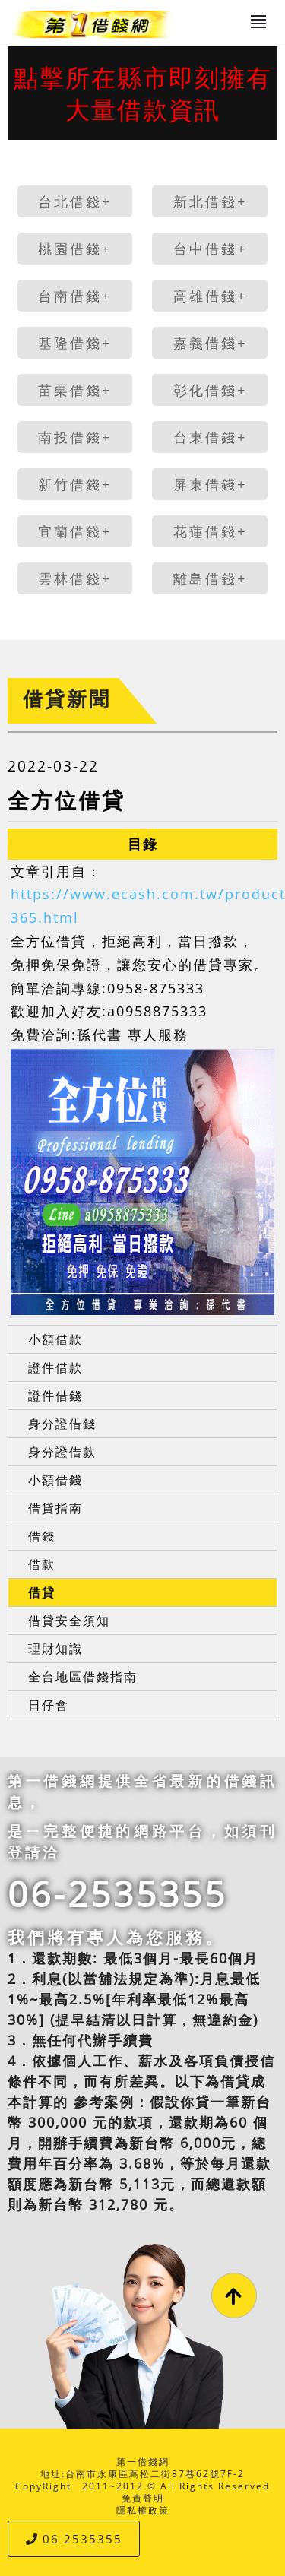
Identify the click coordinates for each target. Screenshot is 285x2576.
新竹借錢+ (75, 484)
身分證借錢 (62, 1423)
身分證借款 (62, 1451)
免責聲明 (143, 2498)
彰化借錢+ (210, 390)
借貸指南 (55, 1508)
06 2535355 (74, 2538)
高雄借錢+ (210, 296)
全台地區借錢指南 (83, 1676)
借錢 (41, 1536)
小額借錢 (55, 1480)
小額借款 (55, 1339)
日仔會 (48, 1705)
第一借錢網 (142, 2461)
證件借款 (55, 1367)
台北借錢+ (75, 201)
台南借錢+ (75, 296)
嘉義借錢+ (210, 343)
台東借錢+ (210, 437)
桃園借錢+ (75, 248)
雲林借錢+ (75, 578)
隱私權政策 (142, 2510)
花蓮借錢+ (210, 531)
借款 (41, 1564)
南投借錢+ (75, 437)
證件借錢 (55, 1395)
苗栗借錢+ (75, 390)
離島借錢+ (210, 578)
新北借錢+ (210, 201)
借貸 (41, 1592)
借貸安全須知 (69, 1620)
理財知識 (55, 1648)
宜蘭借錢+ (75, 531)
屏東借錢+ (210, 484)
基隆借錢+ (75, 343)
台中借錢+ (210, 248)
